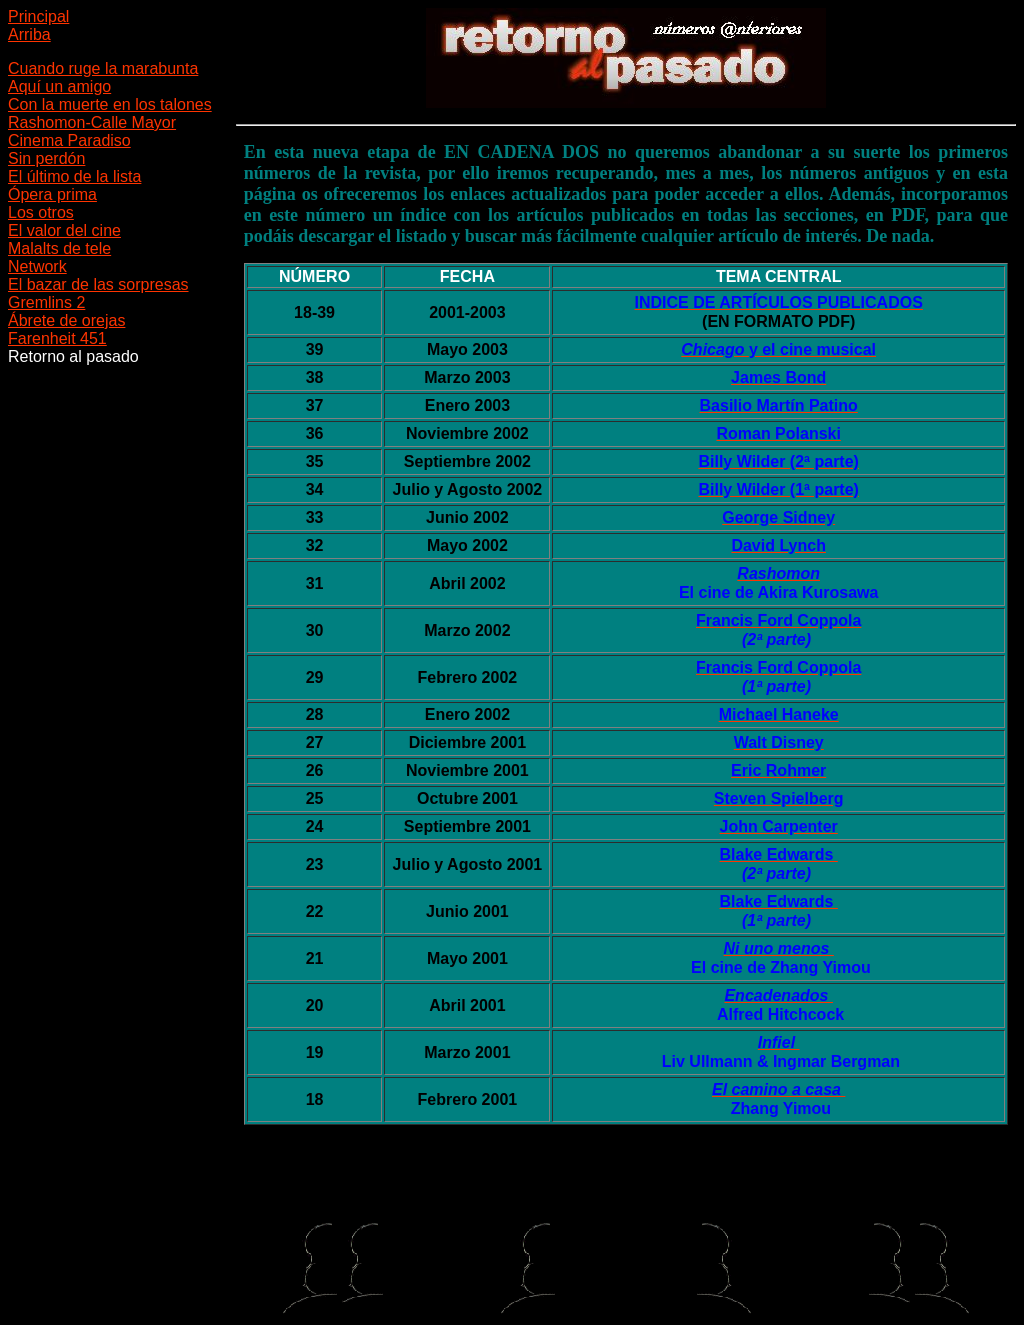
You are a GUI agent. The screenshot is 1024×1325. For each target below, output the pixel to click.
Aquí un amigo (59, 86)
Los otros (41, 212)
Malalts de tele (59, 248)
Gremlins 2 (46, 302)
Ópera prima (52, 194)
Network (37, 266)
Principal (38, 16)
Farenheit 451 (57, 338)
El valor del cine (64, 230)
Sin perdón (46, 158)
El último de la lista (74, 176)
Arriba (29, 34)
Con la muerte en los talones (110, 104)
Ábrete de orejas (66, 320)
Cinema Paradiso (69, 140)
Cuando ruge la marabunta (103, 68)
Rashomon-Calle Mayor (92, 122)
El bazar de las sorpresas (98, 284)
